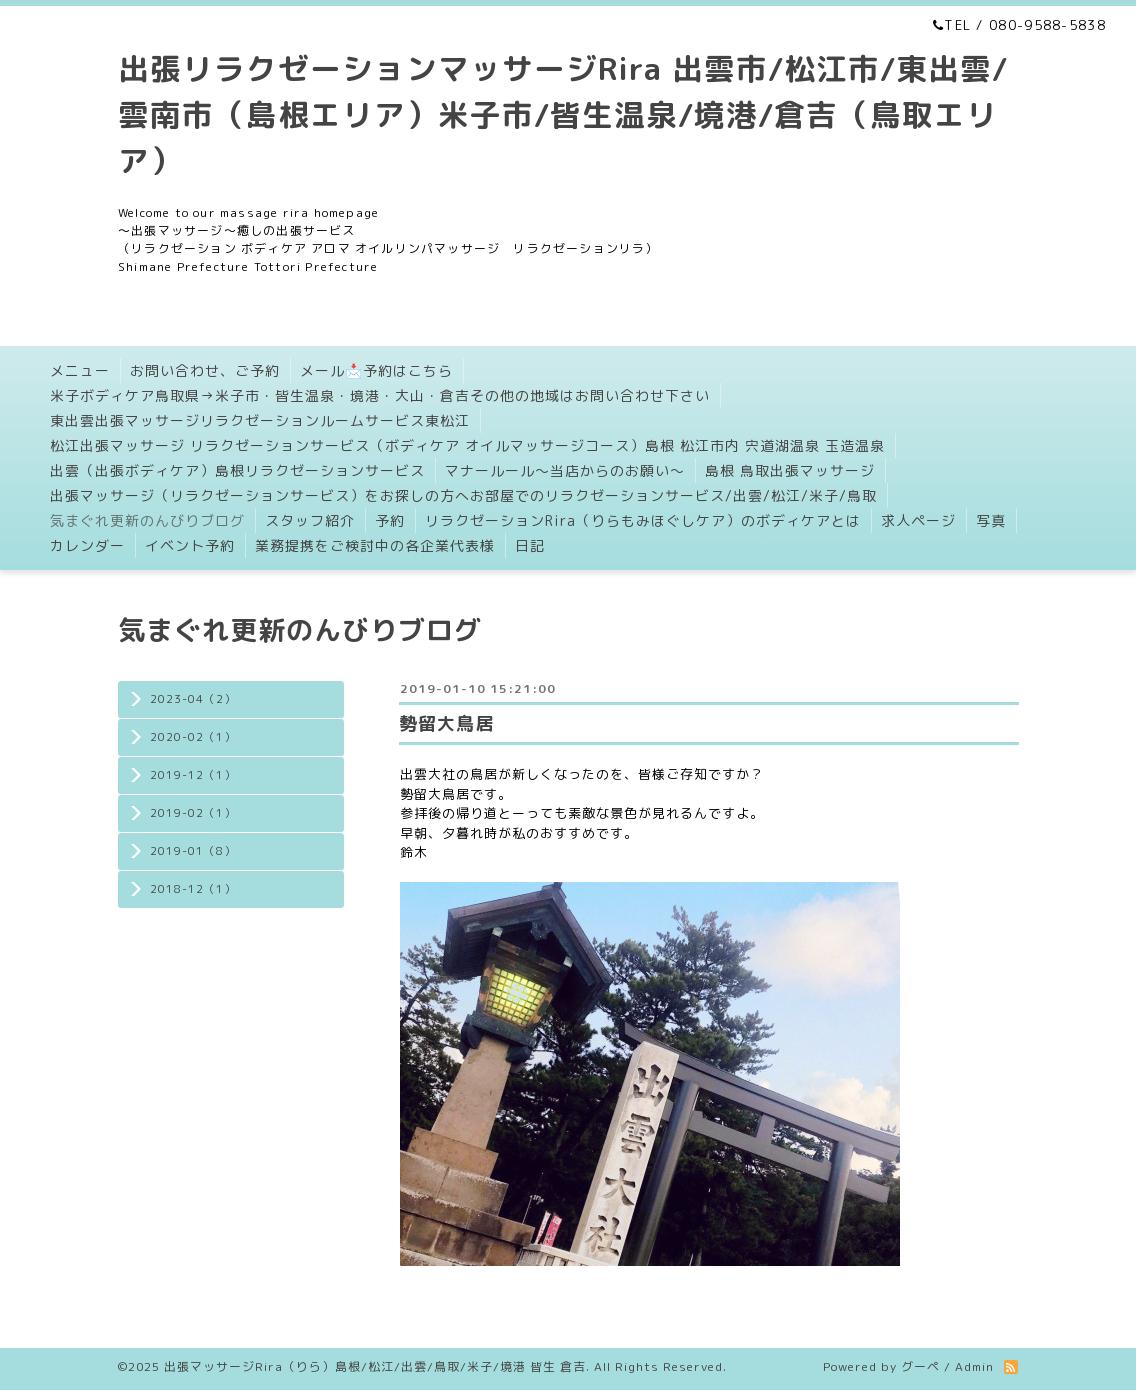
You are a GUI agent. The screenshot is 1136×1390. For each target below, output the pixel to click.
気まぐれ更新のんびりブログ (147, 520)
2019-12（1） (193, 775)
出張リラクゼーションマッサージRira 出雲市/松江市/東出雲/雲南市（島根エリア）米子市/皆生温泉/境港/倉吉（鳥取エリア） (563, 114)
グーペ (920, 1366)
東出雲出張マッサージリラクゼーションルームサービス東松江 (260, 420)
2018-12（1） (193, 889)
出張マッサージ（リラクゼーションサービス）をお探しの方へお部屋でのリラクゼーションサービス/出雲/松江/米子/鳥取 (463, 495)
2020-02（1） (193, 737)
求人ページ (918, 520)
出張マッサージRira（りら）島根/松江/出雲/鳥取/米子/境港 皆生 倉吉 (375, 1366)
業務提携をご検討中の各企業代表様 (375, 545)
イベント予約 (190, 545)
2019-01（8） (193, 851)
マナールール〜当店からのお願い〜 (565, 470)
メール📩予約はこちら (376, 370)
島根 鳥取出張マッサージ (790, 470)
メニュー (80, 370)
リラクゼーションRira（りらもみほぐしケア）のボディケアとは (643, 520)
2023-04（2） (193, 699)
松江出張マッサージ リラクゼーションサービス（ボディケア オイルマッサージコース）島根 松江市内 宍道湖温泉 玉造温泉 (467, 445)
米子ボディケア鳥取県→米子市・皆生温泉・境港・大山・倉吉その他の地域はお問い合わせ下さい (380, 395)
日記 (530, 545)
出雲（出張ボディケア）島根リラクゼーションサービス (237, 470)
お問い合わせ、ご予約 (205, 370)
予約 (390, 520)
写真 (991, 520)
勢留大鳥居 (446, 723)
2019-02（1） (193, 813)
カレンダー (87, 545)
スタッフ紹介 (310, 520)
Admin (974, 1366)
